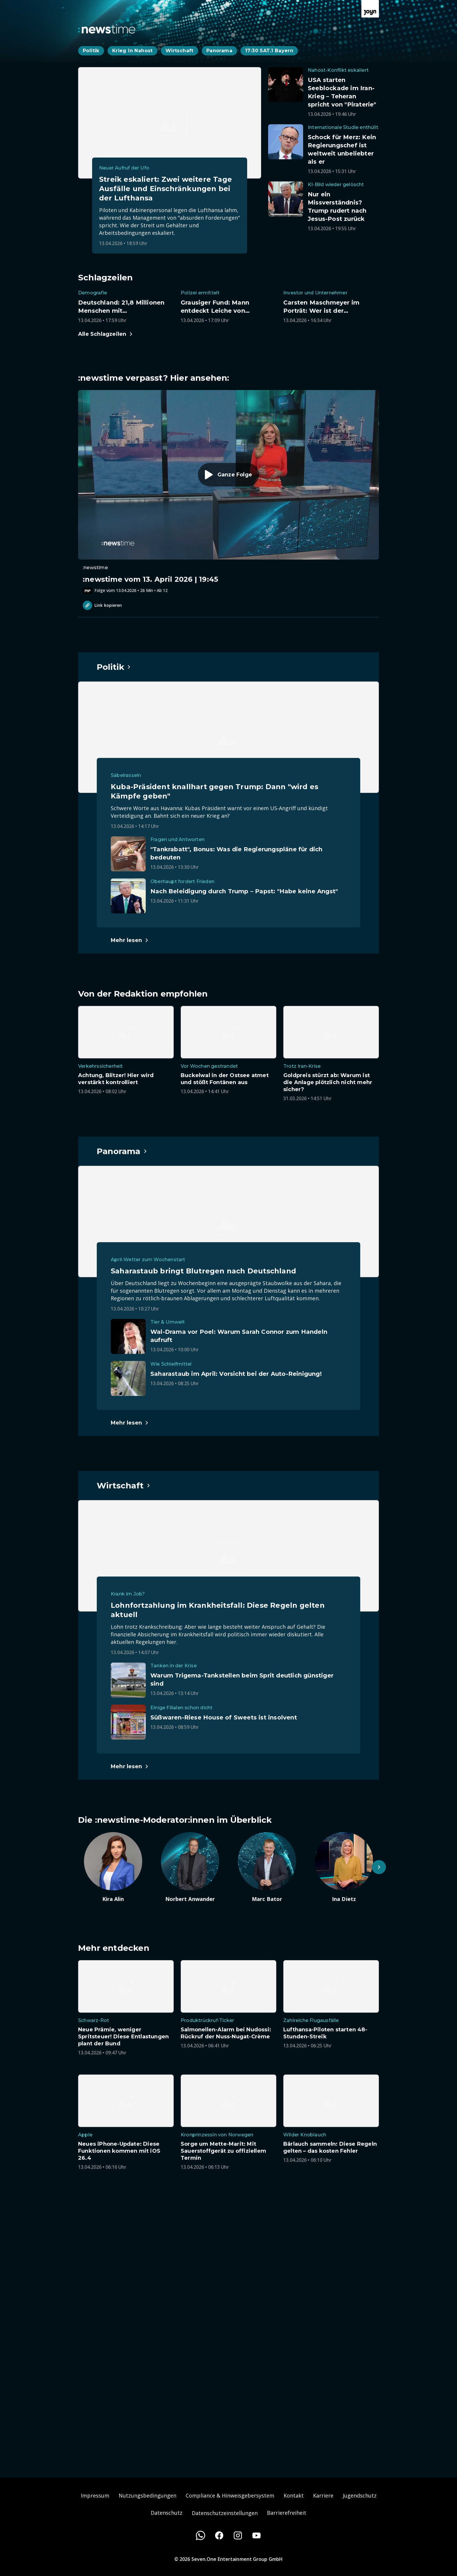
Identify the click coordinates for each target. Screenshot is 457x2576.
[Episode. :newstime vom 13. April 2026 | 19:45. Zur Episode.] (228, 492)
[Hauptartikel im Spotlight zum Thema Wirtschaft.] (124, 1485)
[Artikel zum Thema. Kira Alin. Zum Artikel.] (113, 1867)
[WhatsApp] (200, 2535)
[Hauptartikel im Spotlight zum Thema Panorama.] (122, 1151)
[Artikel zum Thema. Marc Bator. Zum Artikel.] (267, 1867)
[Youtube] (256, 2535)
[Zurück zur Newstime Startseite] (106, 29)
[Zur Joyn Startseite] (370, 9)
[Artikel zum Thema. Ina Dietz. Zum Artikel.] (344, 1867)
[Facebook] (219, 2535)
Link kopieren (102, 605)
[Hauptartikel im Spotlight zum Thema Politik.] (114, 667)
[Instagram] (237, 2535)
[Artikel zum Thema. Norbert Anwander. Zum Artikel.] (190, 1867)
